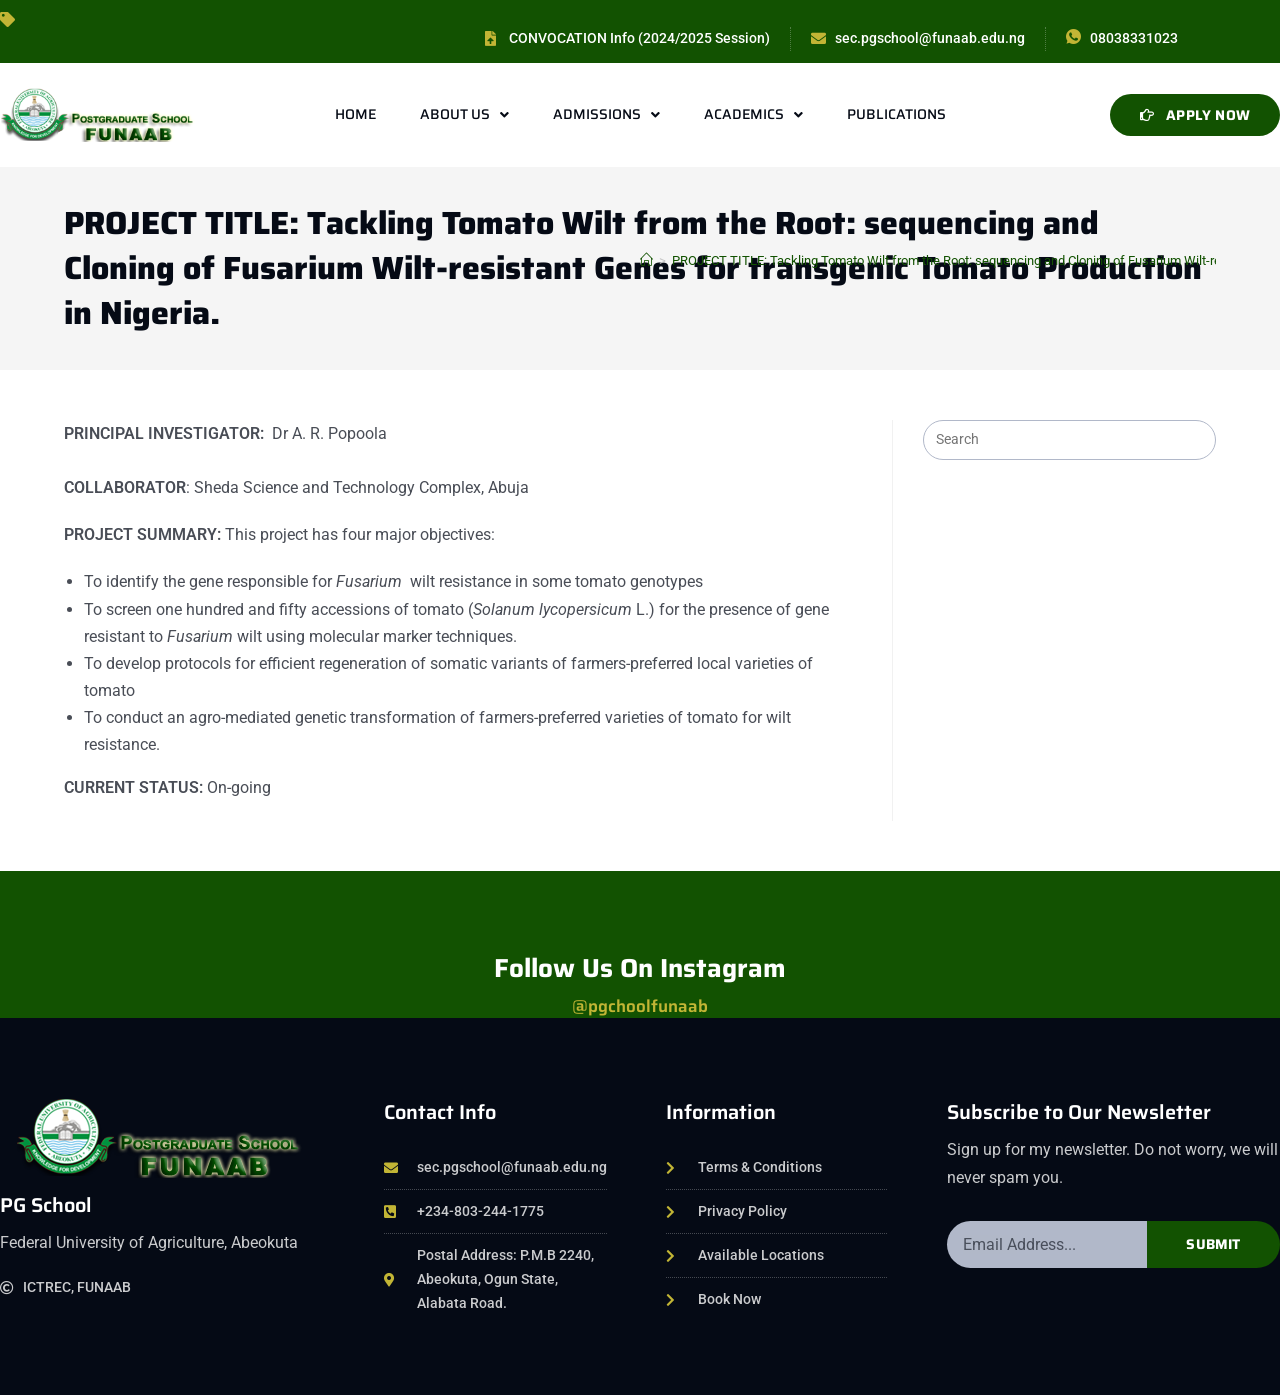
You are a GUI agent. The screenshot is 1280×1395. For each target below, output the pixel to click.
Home (355, 114)
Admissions (606, 115)
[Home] (646, 260)
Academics (753, 115)
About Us (464, 115)
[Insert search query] (1069, 440)
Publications (896, 114)
